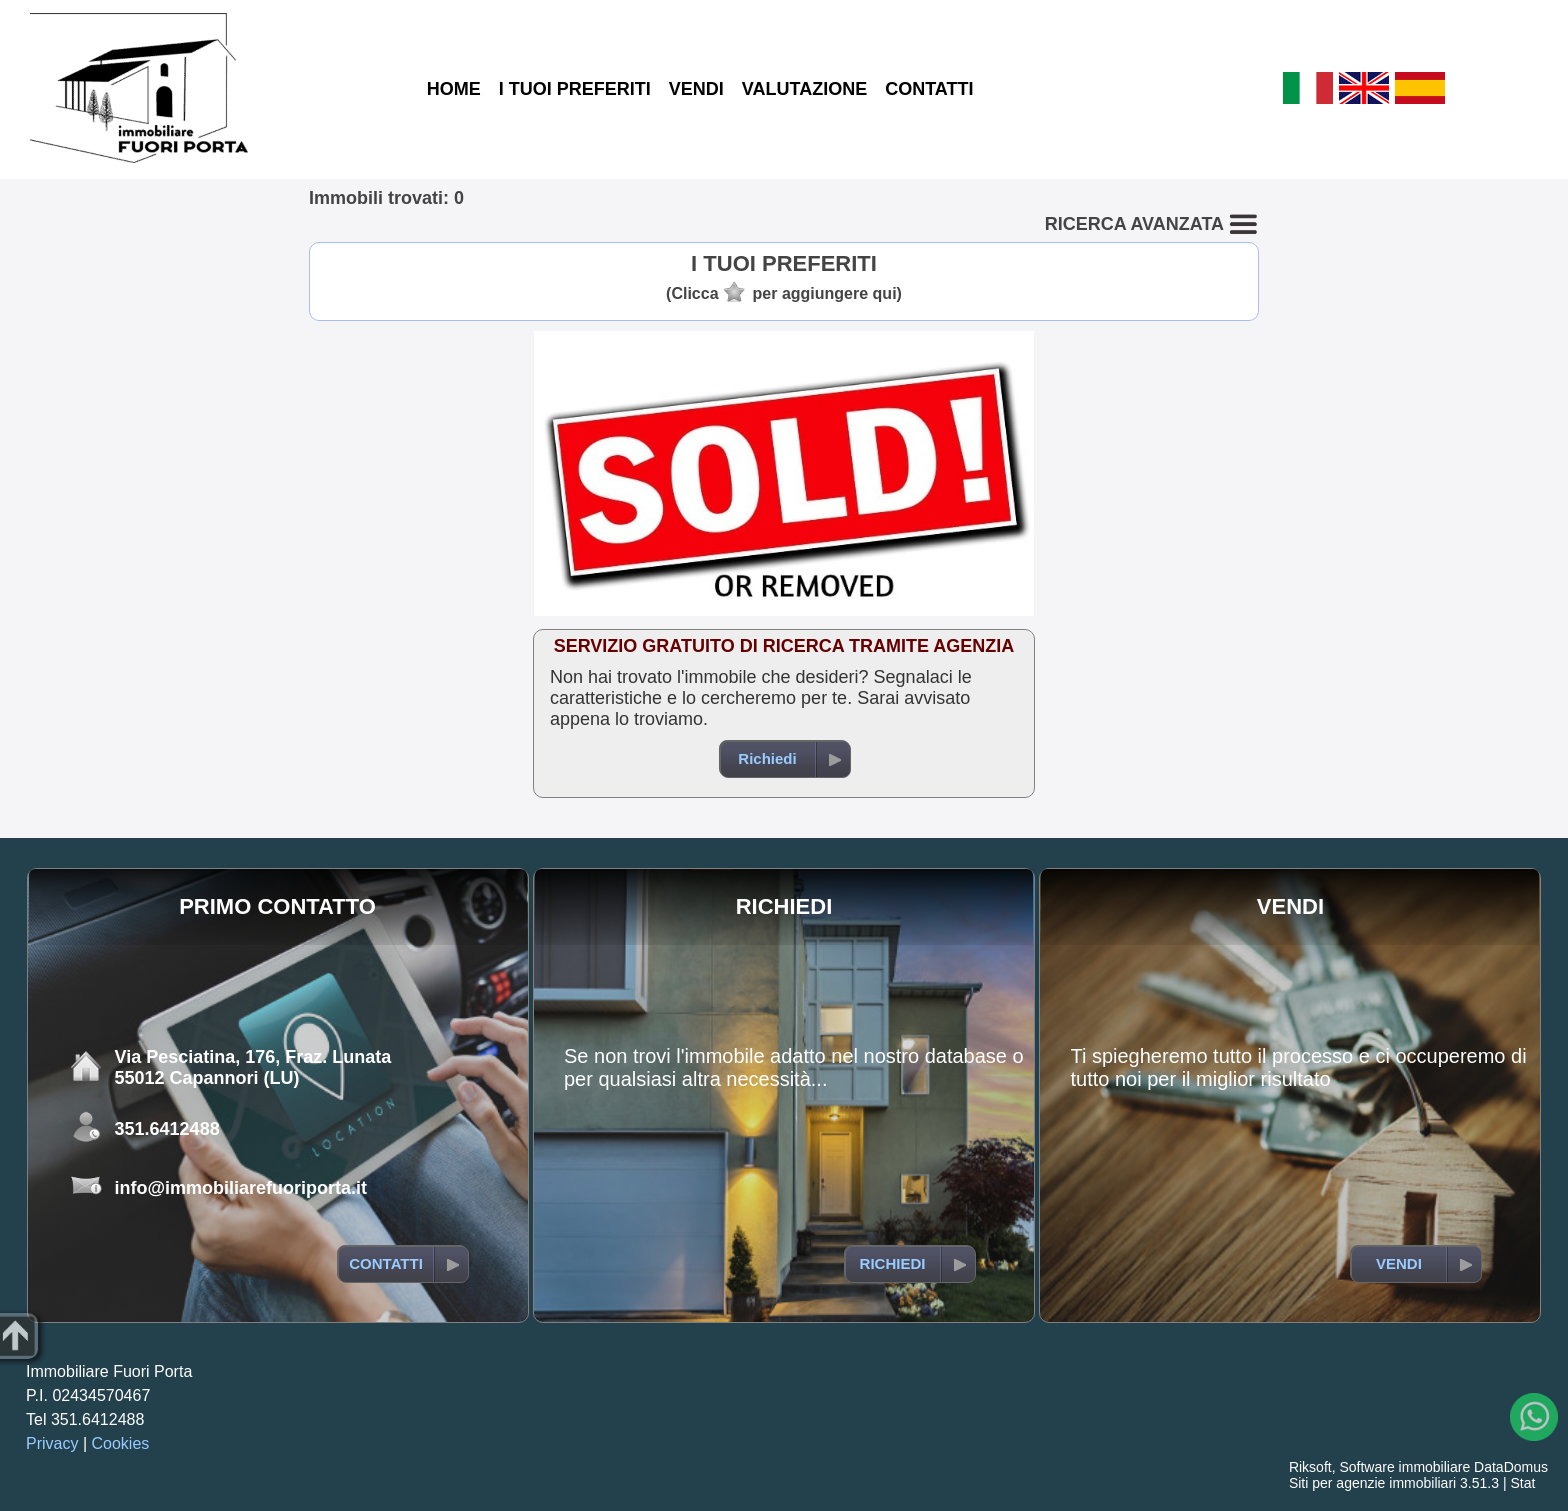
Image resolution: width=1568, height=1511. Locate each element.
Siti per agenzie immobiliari (1372, 1483)
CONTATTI (929, 89)
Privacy (52, 1443)
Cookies (121, 1443)
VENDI (696, 89)
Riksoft (1310, 1467)
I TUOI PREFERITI (575, 89)
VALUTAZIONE (804, 89)
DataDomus (1511, 1467)
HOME (454, 89)
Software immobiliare (1404, 1467)
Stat (1522, 1483)
